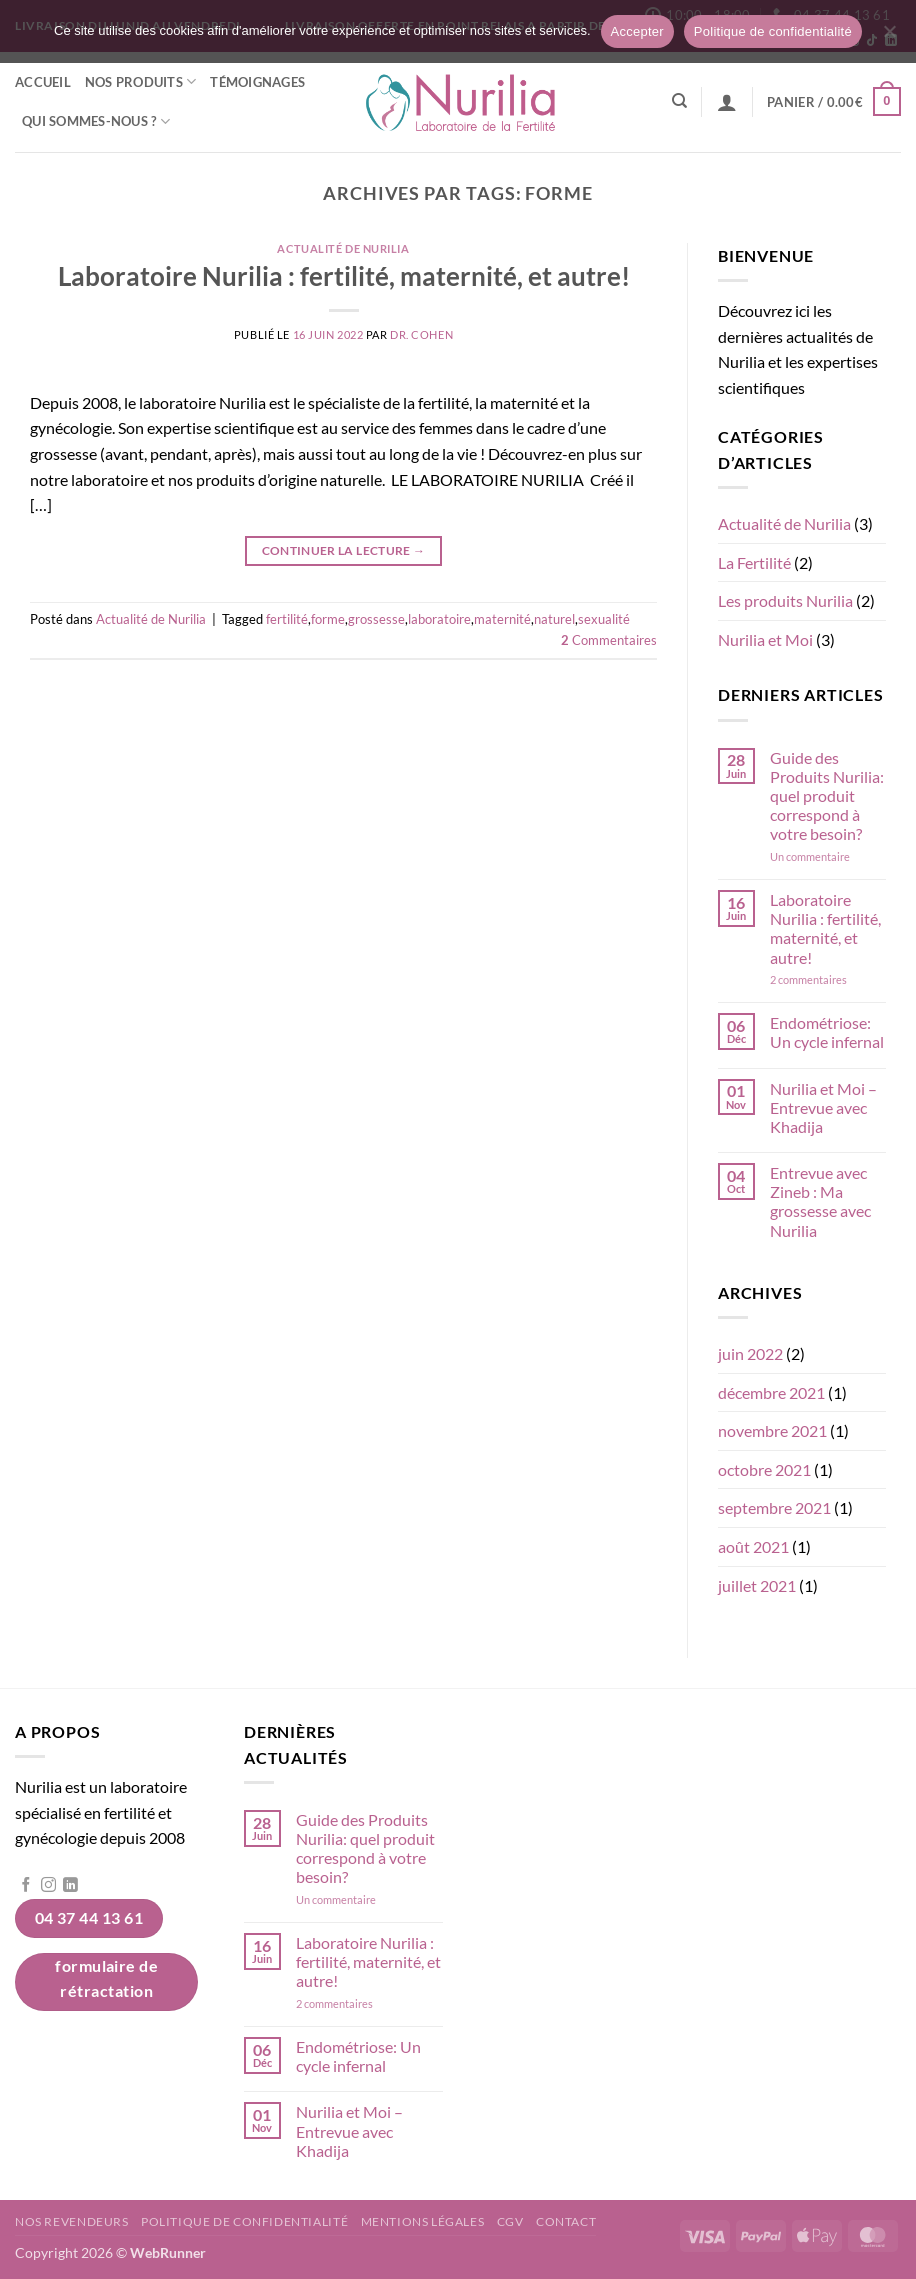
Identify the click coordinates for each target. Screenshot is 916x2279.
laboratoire (439, 619)
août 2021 (753, 1546)
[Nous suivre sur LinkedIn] (70, 1886)
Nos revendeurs (72, 2221)
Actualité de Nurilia (343, 248)
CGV (510, 2221)
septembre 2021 (774, 1507)
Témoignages (257, 82)
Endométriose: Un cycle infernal (827, 1032)
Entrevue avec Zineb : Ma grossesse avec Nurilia (820, 1201)
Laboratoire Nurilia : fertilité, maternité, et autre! (344, 276)
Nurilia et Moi (765, 639)
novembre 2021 (772, 1430)
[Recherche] (679, 101)
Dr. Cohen (421, 334)
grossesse (376, 619)
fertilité (287, 619)
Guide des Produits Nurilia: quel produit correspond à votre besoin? (827, 796)
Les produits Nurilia (785, 600)
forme (328, 619)
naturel (554, 619)
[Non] (889, 37)
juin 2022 (750, 1353)
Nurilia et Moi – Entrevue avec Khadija (823, 1107)
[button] (727, 102)
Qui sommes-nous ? (96, 121)
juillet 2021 (757, 1585)
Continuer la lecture (344, 550)
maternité (502, 619)
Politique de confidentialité (244, 2221)
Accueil (43, 82)
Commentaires (609, 640)
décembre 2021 (771, 1392)
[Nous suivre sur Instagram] (48, 1886)
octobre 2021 (764, 1469)
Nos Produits (141, 81)
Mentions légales (423, 2221)
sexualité (604, 619)
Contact (566, 2221)
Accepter (637, 31)
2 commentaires (828, 979)
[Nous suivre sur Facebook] (26, 1886)
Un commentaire (828, 856)
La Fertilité (754, 562)
